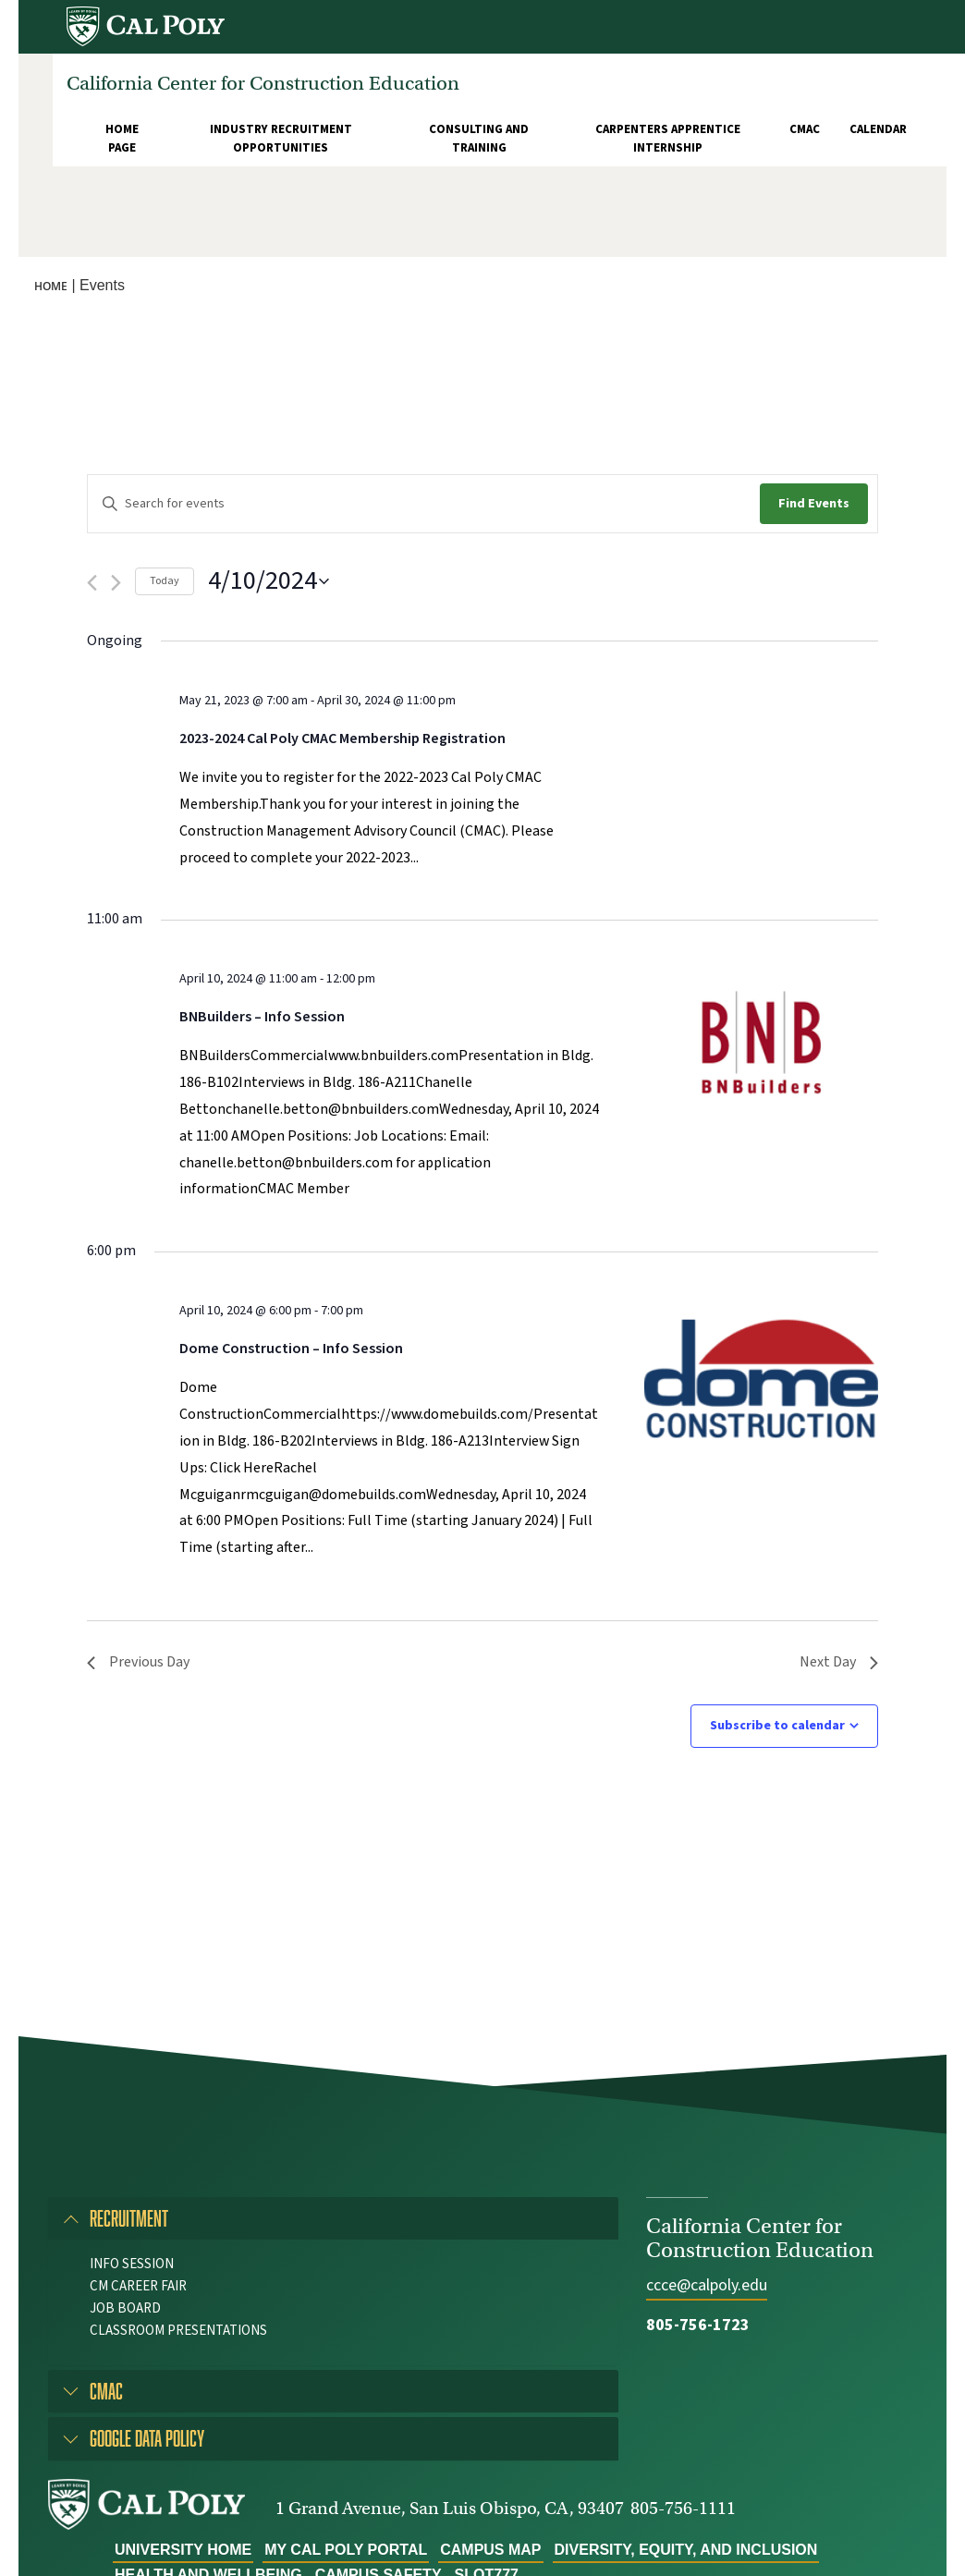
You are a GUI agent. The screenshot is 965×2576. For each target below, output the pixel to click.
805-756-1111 (683, 2508)
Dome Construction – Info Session (291, 1348)
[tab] (333, 2218)
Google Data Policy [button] (147, 2437)
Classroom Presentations (178, 2330)
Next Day (839, 1662)
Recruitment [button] (129, 2217)
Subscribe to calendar (777, 1725)
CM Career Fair (138, 2286)
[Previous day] (92, 583)
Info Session (132, 2264)
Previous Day (138, 1662)
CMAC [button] (106, 2390)
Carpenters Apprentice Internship (667, 138)
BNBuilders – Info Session (262, 1017)
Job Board (125, 2308)
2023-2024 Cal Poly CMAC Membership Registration (342, 738)
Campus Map (490, 2550)
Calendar (878, 129)
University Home (183, 2550)
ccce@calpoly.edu (706, 2285)
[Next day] (116, 583)
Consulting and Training (479, 138)
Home (50, 286)
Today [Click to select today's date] (164, 581)
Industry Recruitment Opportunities (281, 138)
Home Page (122, 138)
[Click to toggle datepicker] (268, 581)
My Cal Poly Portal (345, 2550)
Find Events (813, 503)
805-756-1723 (698, 2325)
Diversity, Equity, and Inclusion (686, 2550)
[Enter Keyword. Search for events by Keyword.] (424, 504)
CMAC (804, 129)
